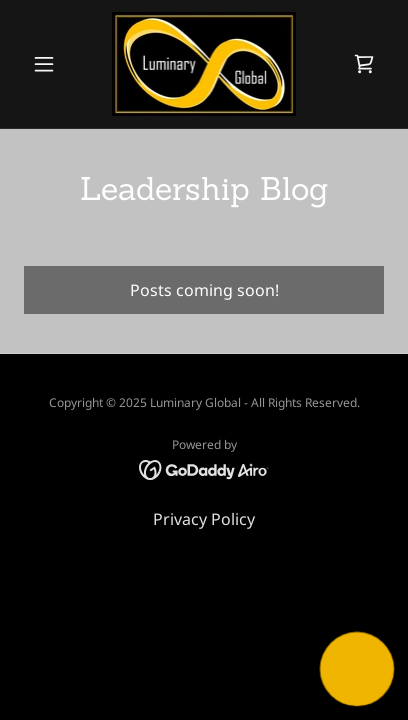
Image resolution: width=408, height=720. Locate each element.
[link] (204, 64)
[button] (51, 64)
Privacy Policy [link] (204, 519)
